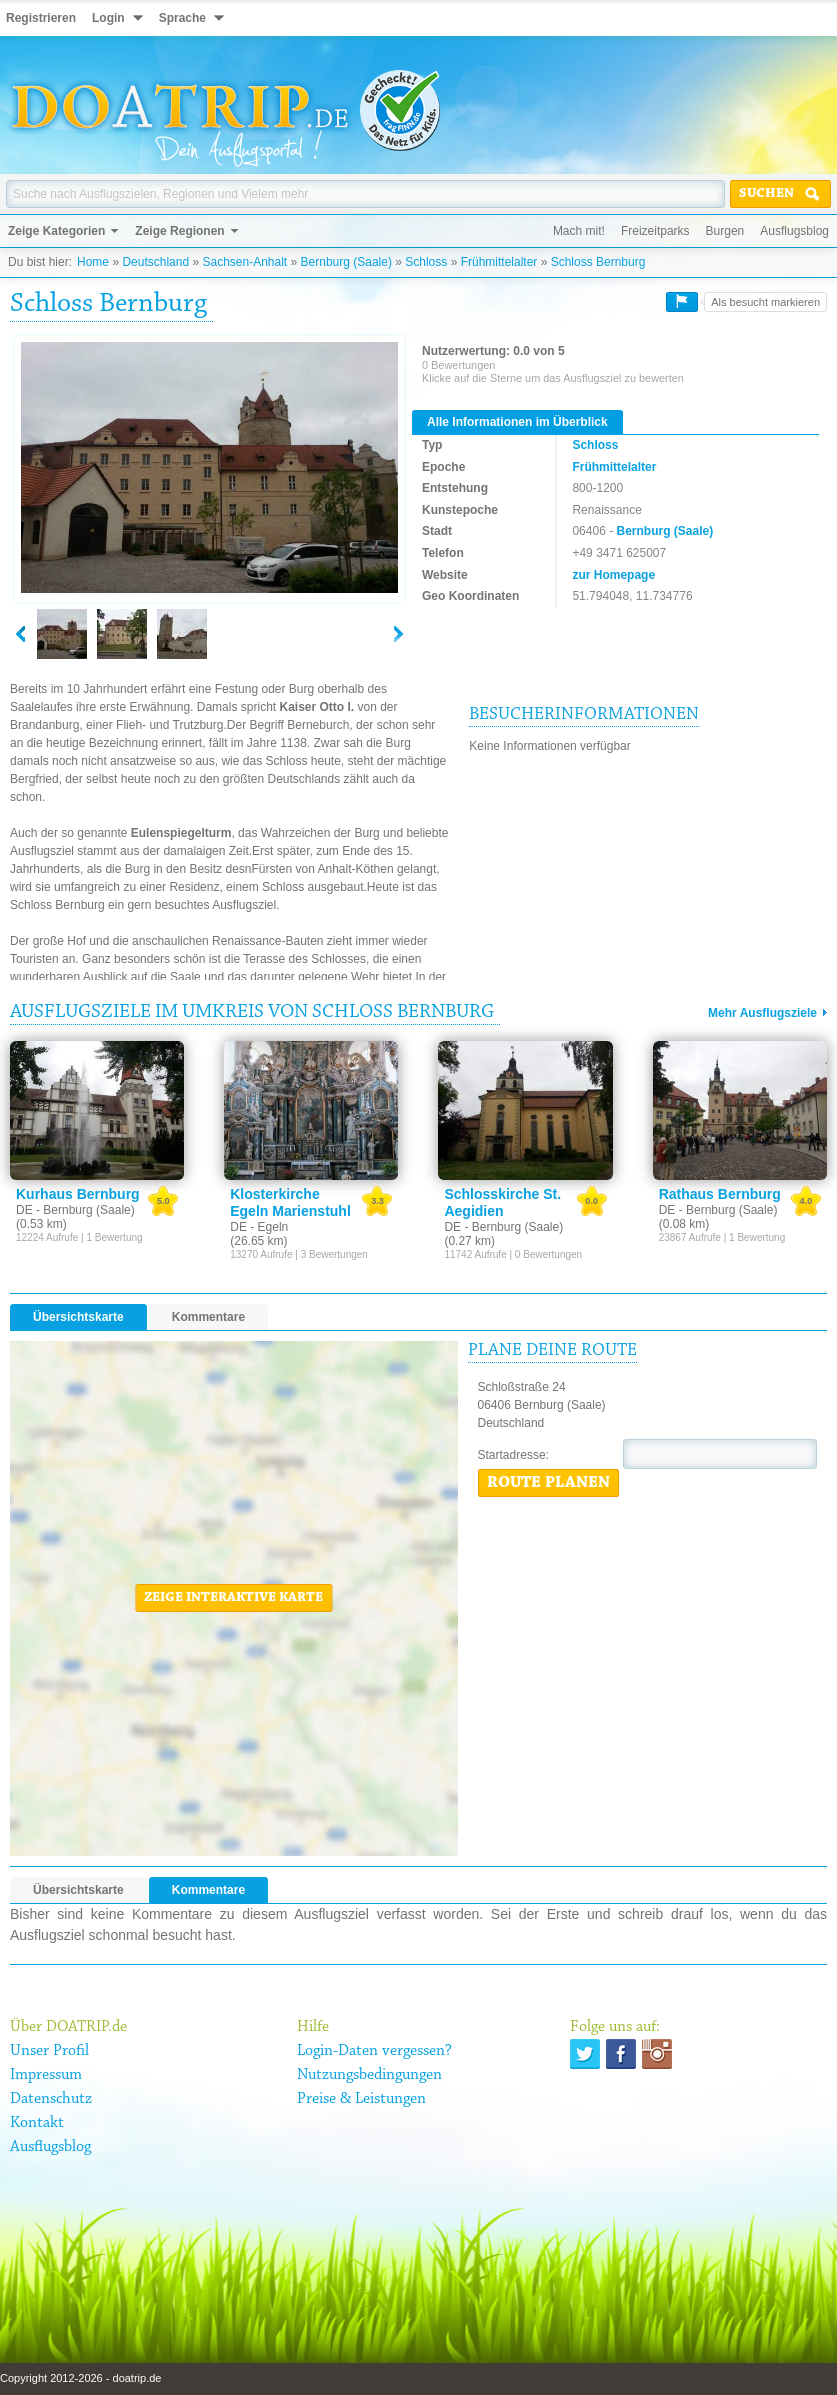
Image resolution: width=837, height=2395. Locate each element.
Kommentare (208, 1317)
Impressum (46, 2075)
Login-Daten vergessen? (374, 2051)
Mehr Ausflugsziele (762, 1013)
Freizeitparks (655, 231)
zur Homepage (613, 575)
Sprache (182, 18)
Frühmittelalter (499, 262)
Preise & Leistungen (361, 2099)
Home (93, 262)
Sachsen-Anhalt (244, 262)
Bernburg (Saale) (346, 262)
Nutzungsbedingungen (369, 2075)
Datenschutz (51, 2099)
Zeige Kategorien (56, 231)
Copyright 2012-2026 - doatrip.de (80, 2378)
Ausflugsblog (794, 231)
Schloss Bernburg (598, 262)
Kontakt (37, 2123)
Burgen (725, 231)
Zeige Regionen (179, 231)
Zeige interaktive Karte (233, 1598)
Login (108, 18)
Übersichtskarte (78, 1317)
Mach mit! (579, 231)
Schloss (426, 262)
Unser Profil (49, 2051)
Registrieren (41, 18)
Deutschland (155, 262)
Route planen (548, 1483)
